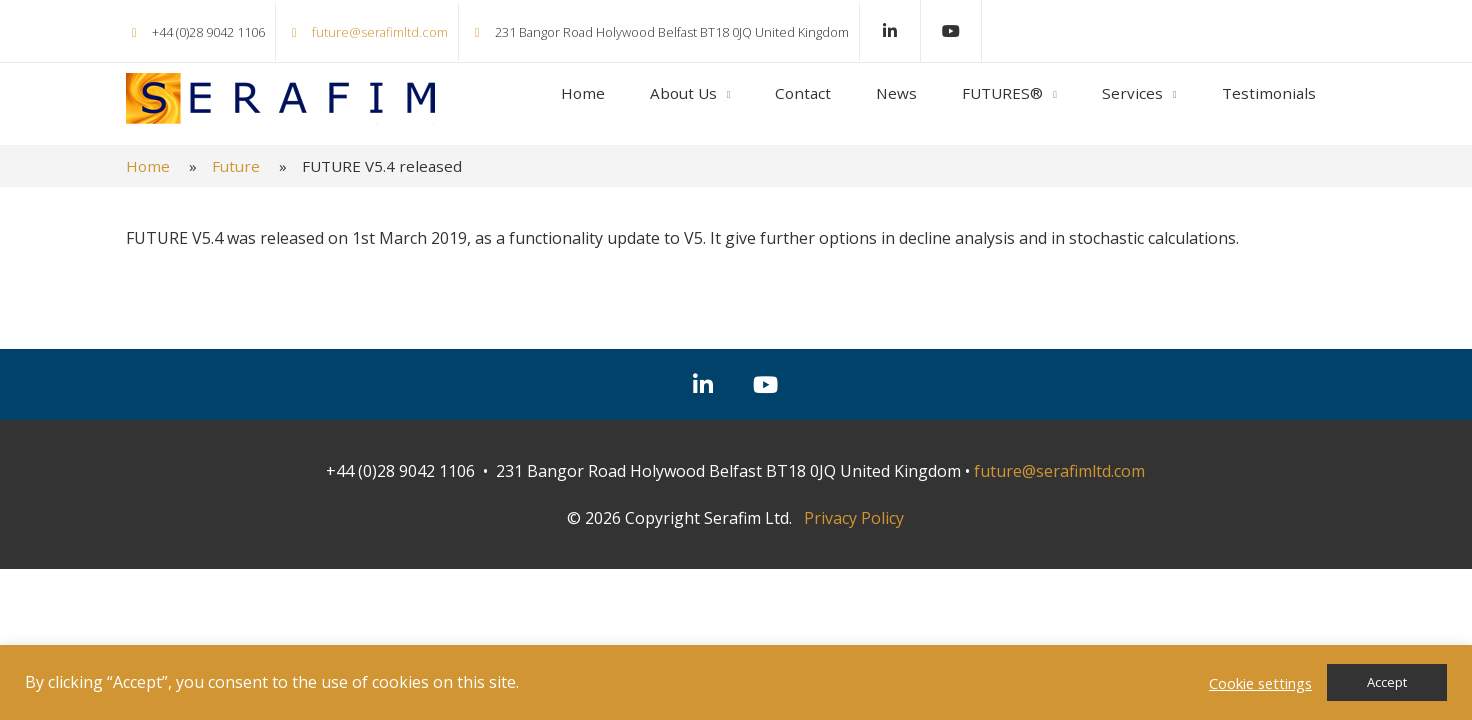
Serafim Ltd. (280, 99)
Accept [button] (1387, 682)
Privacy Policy (854, 518)
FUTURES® (1002, 93)
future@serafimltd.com (380, 32)
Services (1132, 93)
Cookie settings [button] (1260, 683)
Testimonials (1269, 93)
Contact (803, 93)
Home (583, 93)
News (896, 93)
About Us (683, 93)
